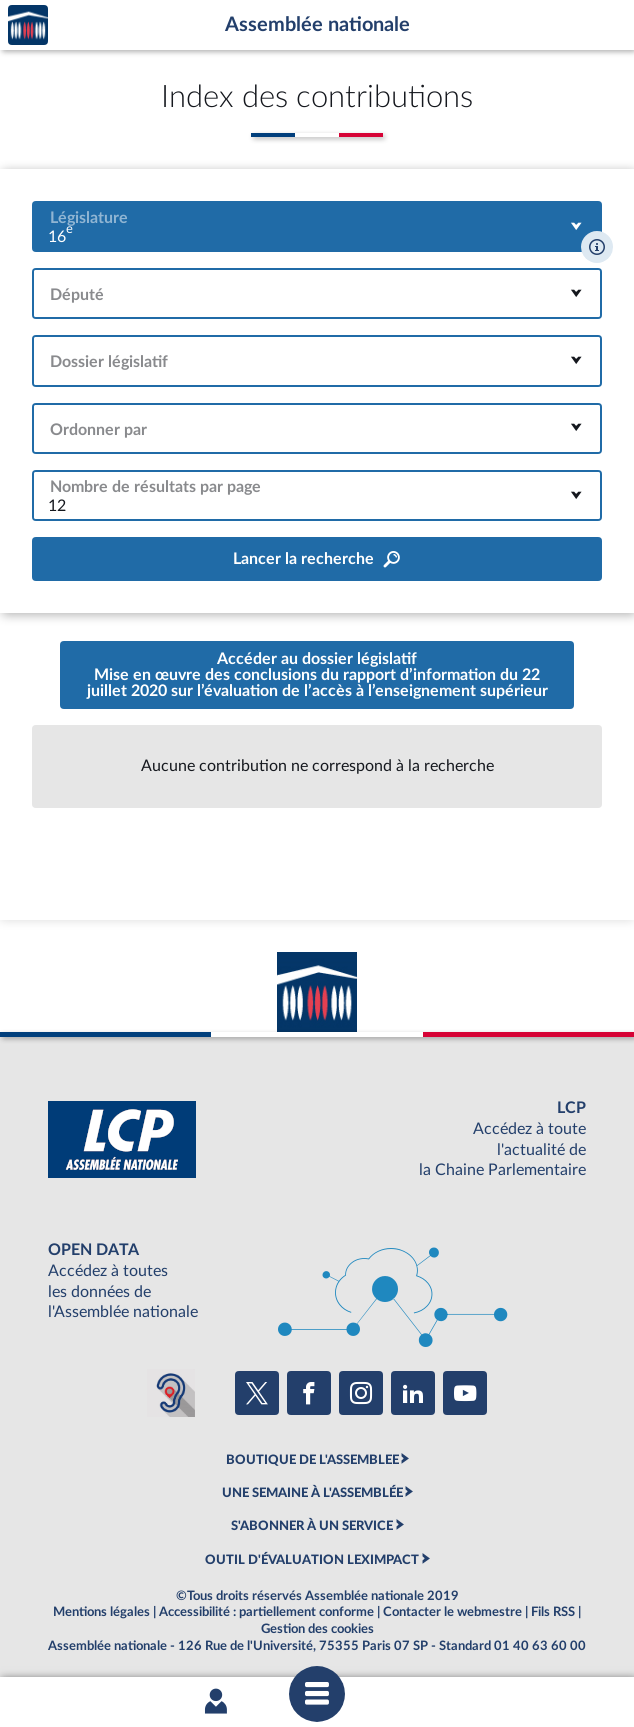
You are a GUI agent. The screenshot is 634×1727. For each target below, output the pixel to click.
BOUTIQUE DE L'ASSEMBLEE (312, 1460)
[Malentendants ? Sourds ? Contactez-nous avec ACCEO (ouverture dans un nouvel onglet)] (171, 1393)
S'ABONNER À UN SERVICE (312, 1526)
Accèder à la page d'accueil (28, 25)
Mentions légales (101, 1612)
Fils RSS (553, 1612)
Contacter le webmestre (452, 1612)
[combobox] (317, 226)
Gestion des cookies (317, 1629)
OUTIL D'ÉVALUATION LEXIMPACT (312, 1560)
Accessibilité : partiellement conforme (266, 1612)
